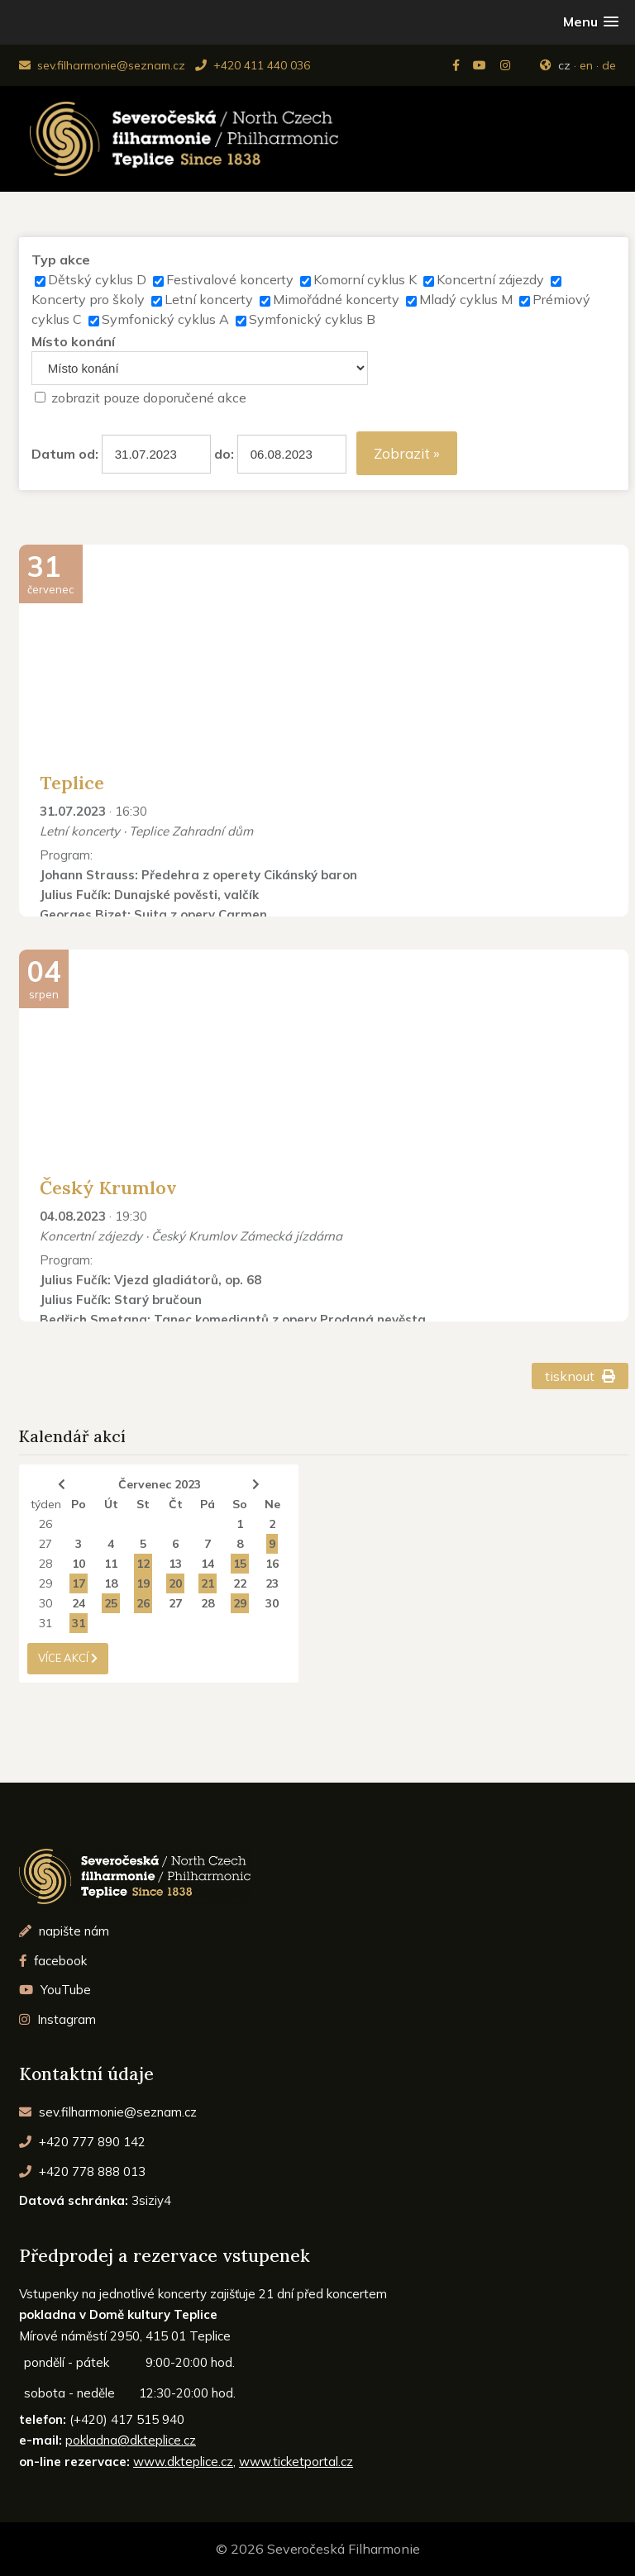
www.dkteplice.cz (183, 2461)
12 (143, 1563)
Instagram (57, 2019)
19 (143, 1583)
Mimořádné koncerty (336, 299)
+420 (82, 2142)
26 (45, 1524)
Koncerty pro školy (88, 299)
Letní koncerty (209, 299)
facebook (53, 1961)
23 (272, 1583)
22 (239, 1583)
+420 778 (82, 2171)
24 (78, 1603)
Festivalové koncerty (230, 279)
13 (175, 1563)
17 (78, 1583)
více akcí (68, 1657)
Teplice (72, 782)
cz (564, 65)
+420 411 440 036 (252, 65)
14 (207, 1563)
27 (45, 1543)
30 (45, 1603)
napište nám (64, 1931)
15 (239, 1563)
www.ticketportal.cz (296, 2461)
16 (272, 1563)
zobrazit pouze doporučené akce (148, 397)
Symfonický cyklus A (165, 319)
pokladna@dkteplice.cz (130, 2440)
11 (110, 1563)
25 (110, 1603)
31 (45, 1623)
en (586, 65)
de (609, 65)
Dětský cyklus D (97, 279)
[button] (591, 22)
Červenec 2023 (159, 1484)
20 (175, 1583)
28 (45, 1563)
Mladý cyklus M (466, 299)
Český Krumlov (108, 1187)
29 (45, 1583)
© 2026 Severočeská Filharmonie (318, 2548)
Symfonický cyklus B (312, 319)
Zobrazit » (407, 453)
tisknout (580, 1376)
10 (78, 1563)
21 (207, 1583)
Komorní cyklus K (365, 279)
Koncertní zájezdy (490, 279)
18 (110, 1583)
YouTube (55, 1989)
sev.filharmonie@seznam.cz (102, 65)
